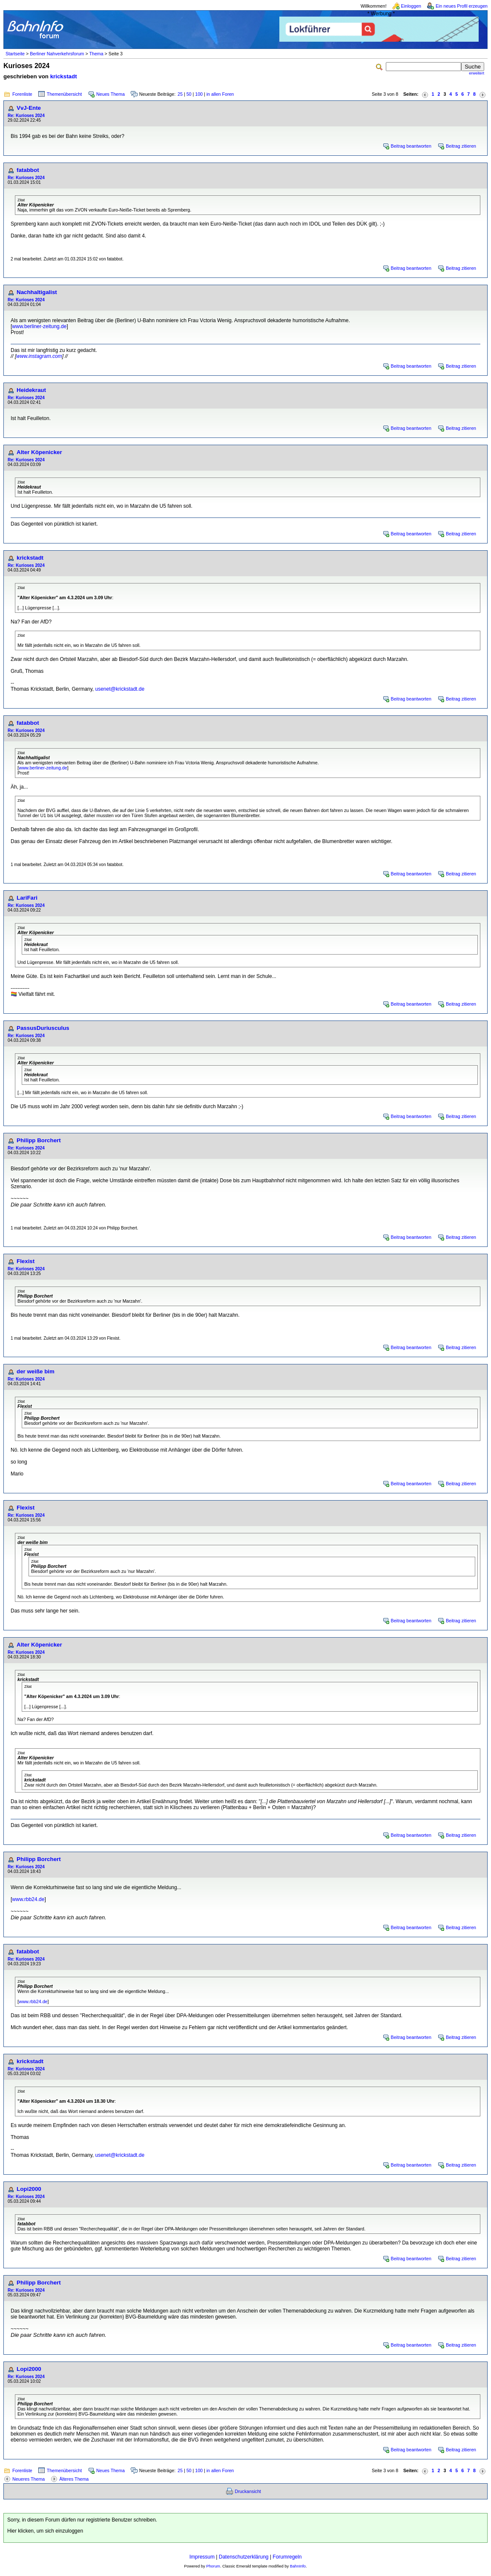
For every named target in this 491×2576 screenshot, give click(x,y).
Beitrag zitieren (461, 146)
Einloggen (411, 6)
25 (180, 94)
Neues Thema (110, 94)
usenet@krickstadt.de (120, 689)
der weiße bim (36, 1371)
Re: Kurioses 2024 (26, 115)
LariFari (27, 898)
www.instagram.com (39, 356)
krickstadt (63, 76)
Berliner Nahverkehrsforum (57, 53)
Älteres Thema (74, 2479)
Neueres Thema (28, 2479)
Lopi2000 (29, 2189)
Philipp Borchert (39, 1140)
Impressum (202, 2557)
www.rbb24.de (28, 1899)
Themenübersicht (64, 94)
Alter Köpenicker (39, 452)
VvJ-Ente (29, 108)
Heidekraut (31, 390)
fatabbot (28, 170)
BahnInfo (298, 2566)
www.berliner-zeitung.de (39, 326)
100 (199, 94)
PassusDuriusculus (43, 1028)
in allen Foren (220, 94)
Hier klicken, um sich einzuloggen (45, 2531)
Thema (96, 53)
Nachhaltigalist (37, 292)
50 (189, 94)
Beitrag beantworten (411, 146)
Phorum (213, 2566)
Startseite (15, 53)
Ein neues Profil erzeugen (462, 6)
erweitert (476, 73)
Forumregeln (287, 2557)
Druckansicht (248, 2491)
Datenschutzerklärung (244, 2557)
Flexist (25, 1261)
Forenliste (22, 94)
